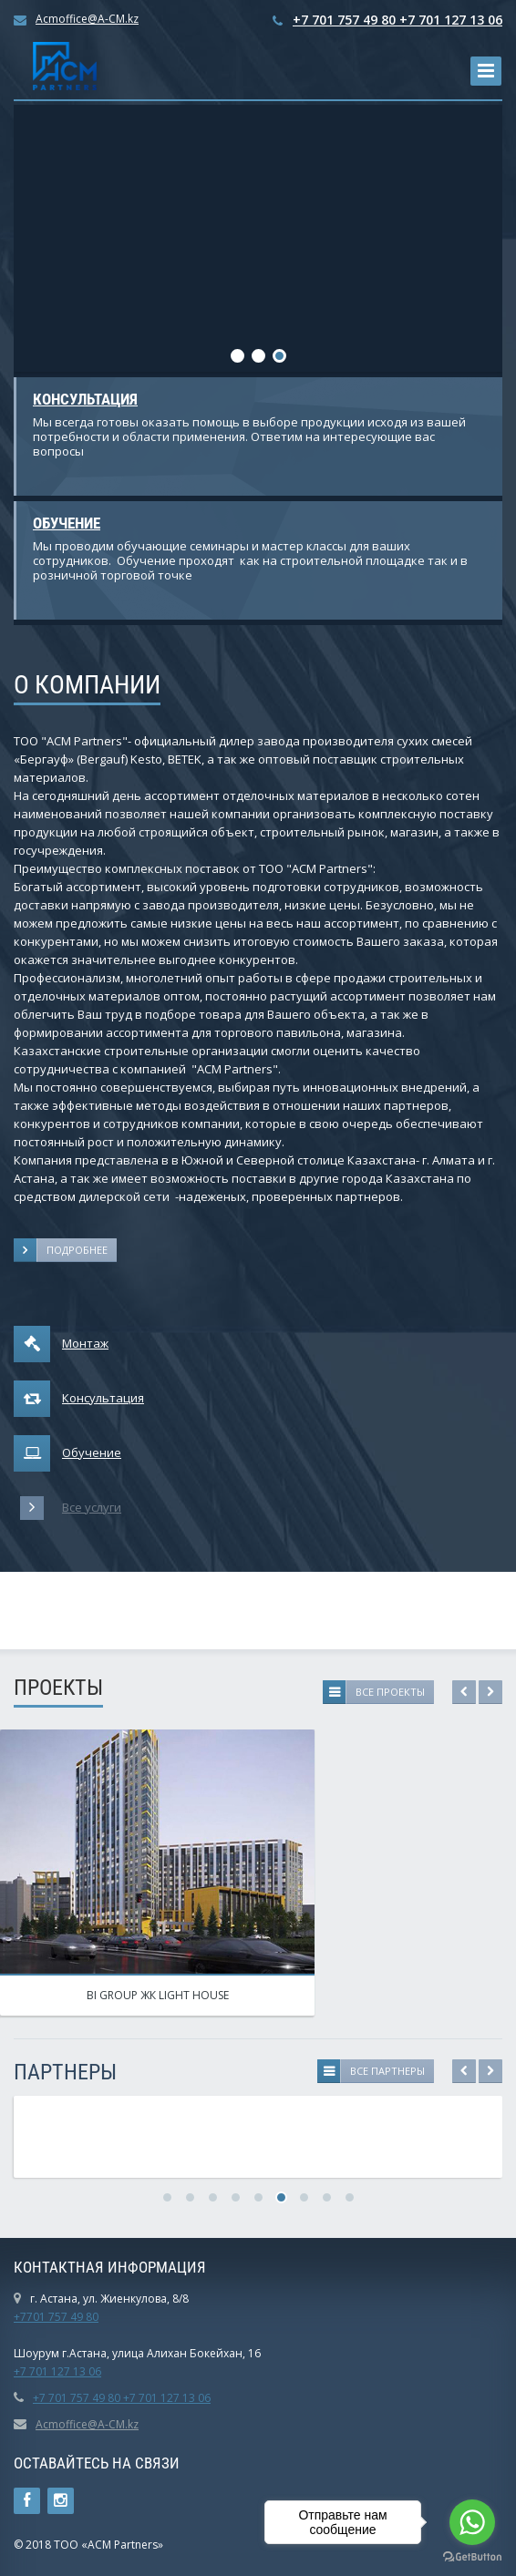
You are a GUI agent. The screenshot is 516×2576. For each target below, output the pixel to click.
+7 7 (25, 2371)
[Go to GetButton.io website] (472, 2557)
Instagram (60, 2501)
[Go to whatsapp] (472, 2522)
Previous (464, 1692)
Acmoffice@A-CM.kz (87, 18)
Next (490, 1692)
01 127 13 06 (68, 2371)
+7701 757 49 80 (56, 2317)
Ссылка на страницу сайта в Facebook (27, 2501)
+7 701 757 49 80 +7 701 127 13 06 (397, 19)
